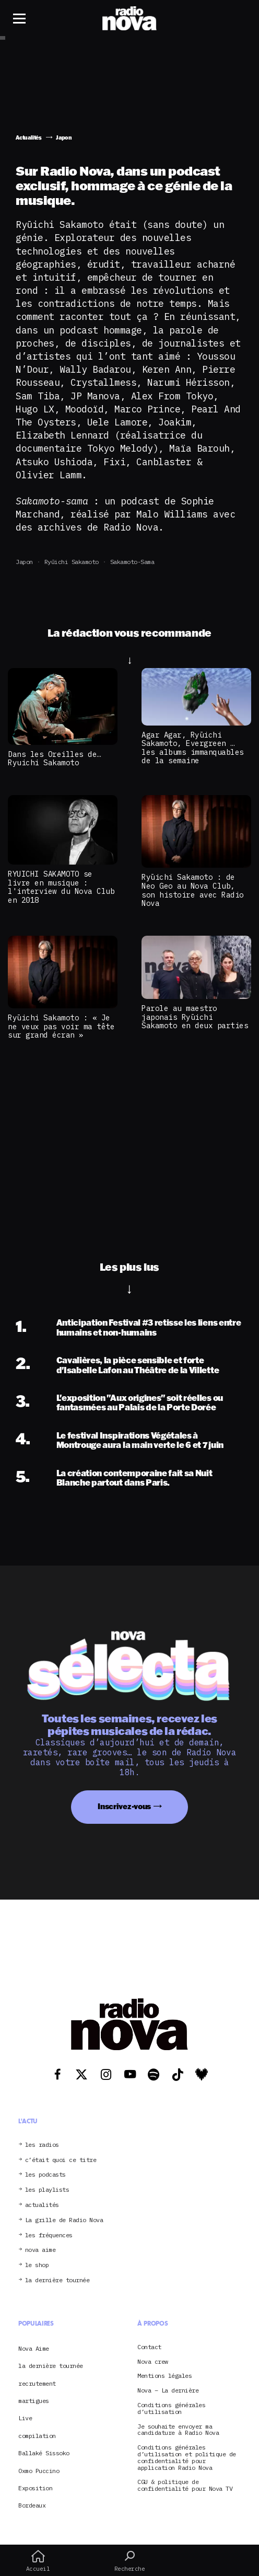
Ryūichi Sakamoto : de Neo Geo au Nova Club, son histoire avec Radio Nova (193, 890)
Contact (149, 2347)
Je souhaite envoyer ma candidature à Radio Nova (178, 2430)
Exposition (35, 2488)
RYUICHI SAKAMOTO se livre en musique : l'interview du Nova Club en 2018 (61, 887)
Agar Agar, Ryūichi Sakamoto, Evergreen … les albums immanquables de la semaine (193, 748)
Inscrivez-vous (124, 1806)
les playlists (47, 2190)
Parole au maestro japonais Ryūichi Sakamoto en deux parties (195, 1016)
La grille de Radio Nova (64, 2220)
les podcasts (45, 2174)
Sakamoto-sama (132, 562)
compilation (37, 2436)
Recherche (129, 2560)
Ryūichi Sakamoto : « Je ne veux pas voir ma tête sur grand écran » (61, 1026)
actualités (42, 2205)
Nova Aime (33, 2348)
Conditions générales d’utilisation (171, 2409)
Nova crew (152, 2362)
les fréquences (49, 2235)
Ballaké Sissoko (43, 2453)
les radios (42, 2145)
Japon (24, 562)
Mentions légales (164, 2376)
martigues (33, 2401)
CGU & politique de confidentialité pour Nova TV (184, 2485)
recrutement (37, 2383)
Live (25, 2418)
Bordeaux (31, 2505)
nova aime (40, 2250)
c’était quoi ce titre (61, 2160)
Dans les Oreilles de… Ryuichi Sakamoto (54, 758)
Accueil (38, 2560)
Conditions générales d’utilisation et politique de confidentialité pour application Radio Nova (186, 2457)
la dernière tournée (57, 2280)
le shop (37, 2265)
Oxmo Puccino (38, 2471)
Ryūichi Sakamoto (71, 562)
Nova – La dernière (167, 2390)
